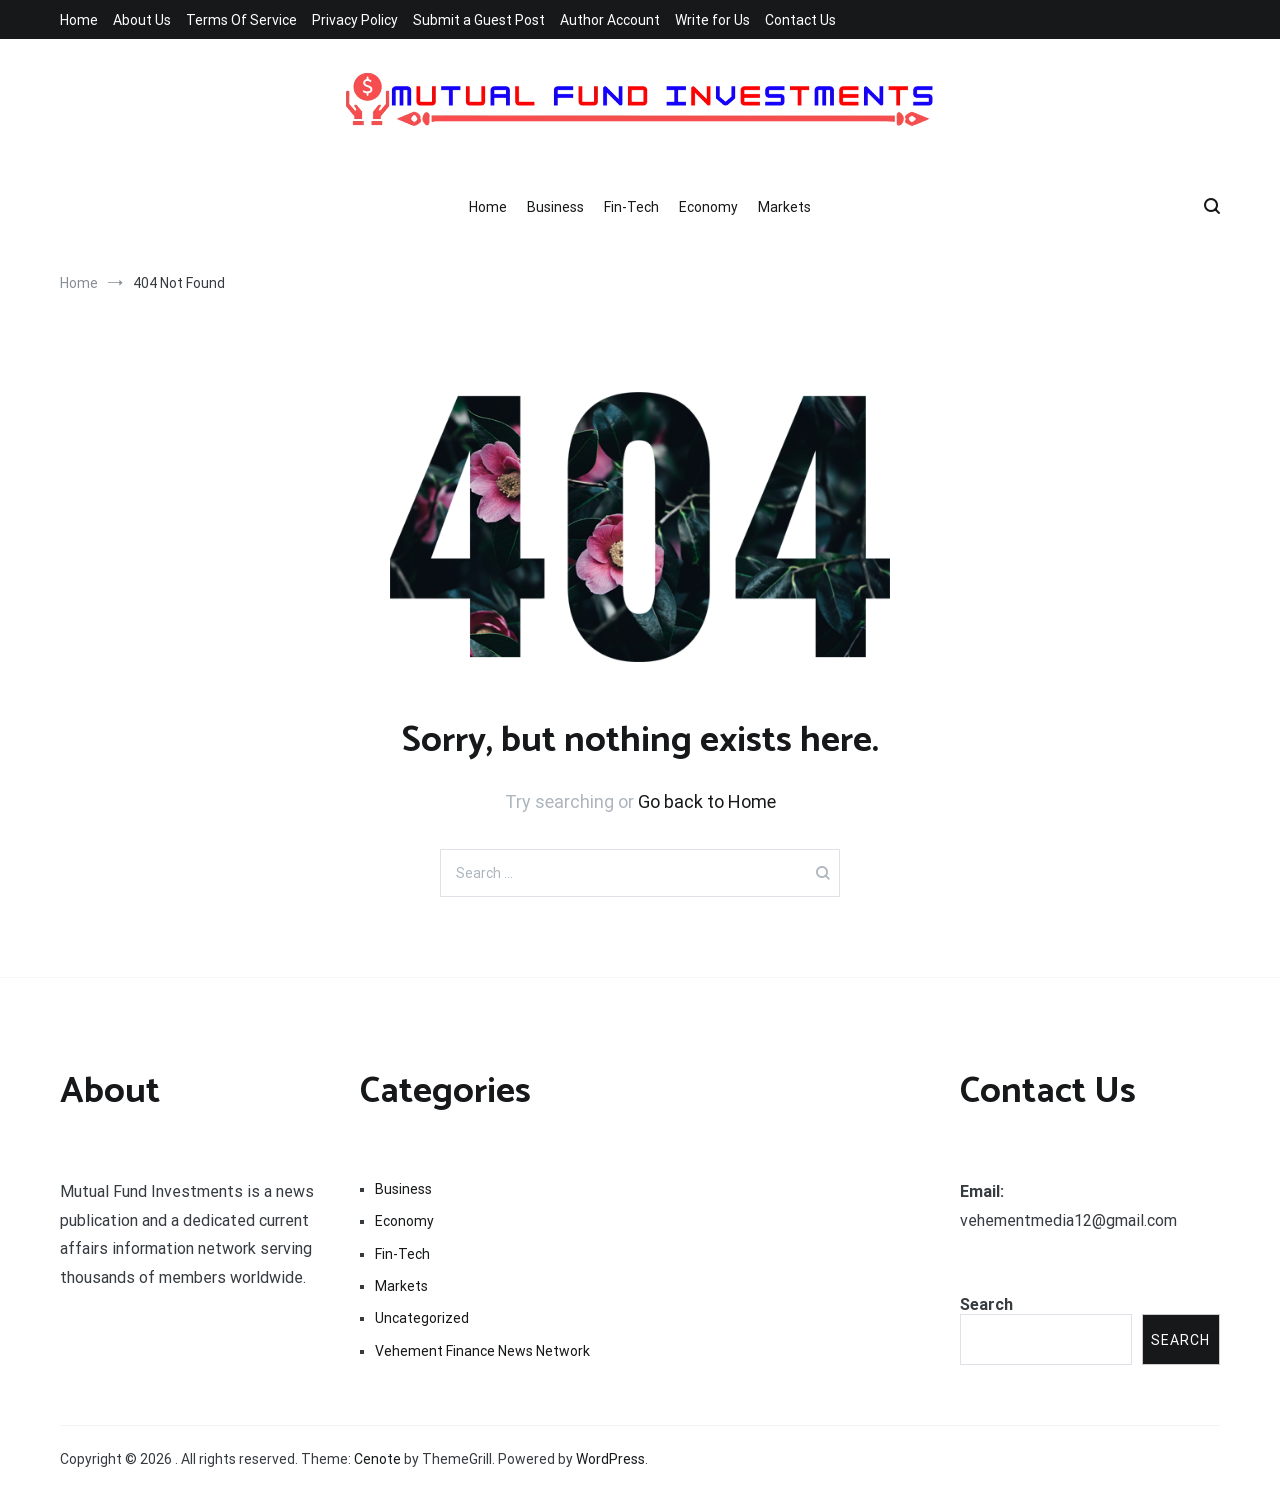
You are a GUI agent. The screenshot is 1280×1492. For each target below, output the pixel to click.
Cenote (377, 1459)
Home (79, 20)
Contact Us (800, 20)
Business (555, 207)
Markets (784, 207)
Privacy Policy (355, 20)
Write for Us (712, 20)
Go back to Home (707, 801)
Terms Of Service (241, 20)
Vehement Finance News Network (482, 1351)
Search (986, 1304)
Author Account (610, 20)
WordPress (610, 1459)
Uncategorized (422, 1318)
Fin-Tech (631, 207)
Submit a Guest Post (479, 20)
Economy (708, 207)
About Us (142, 20)
